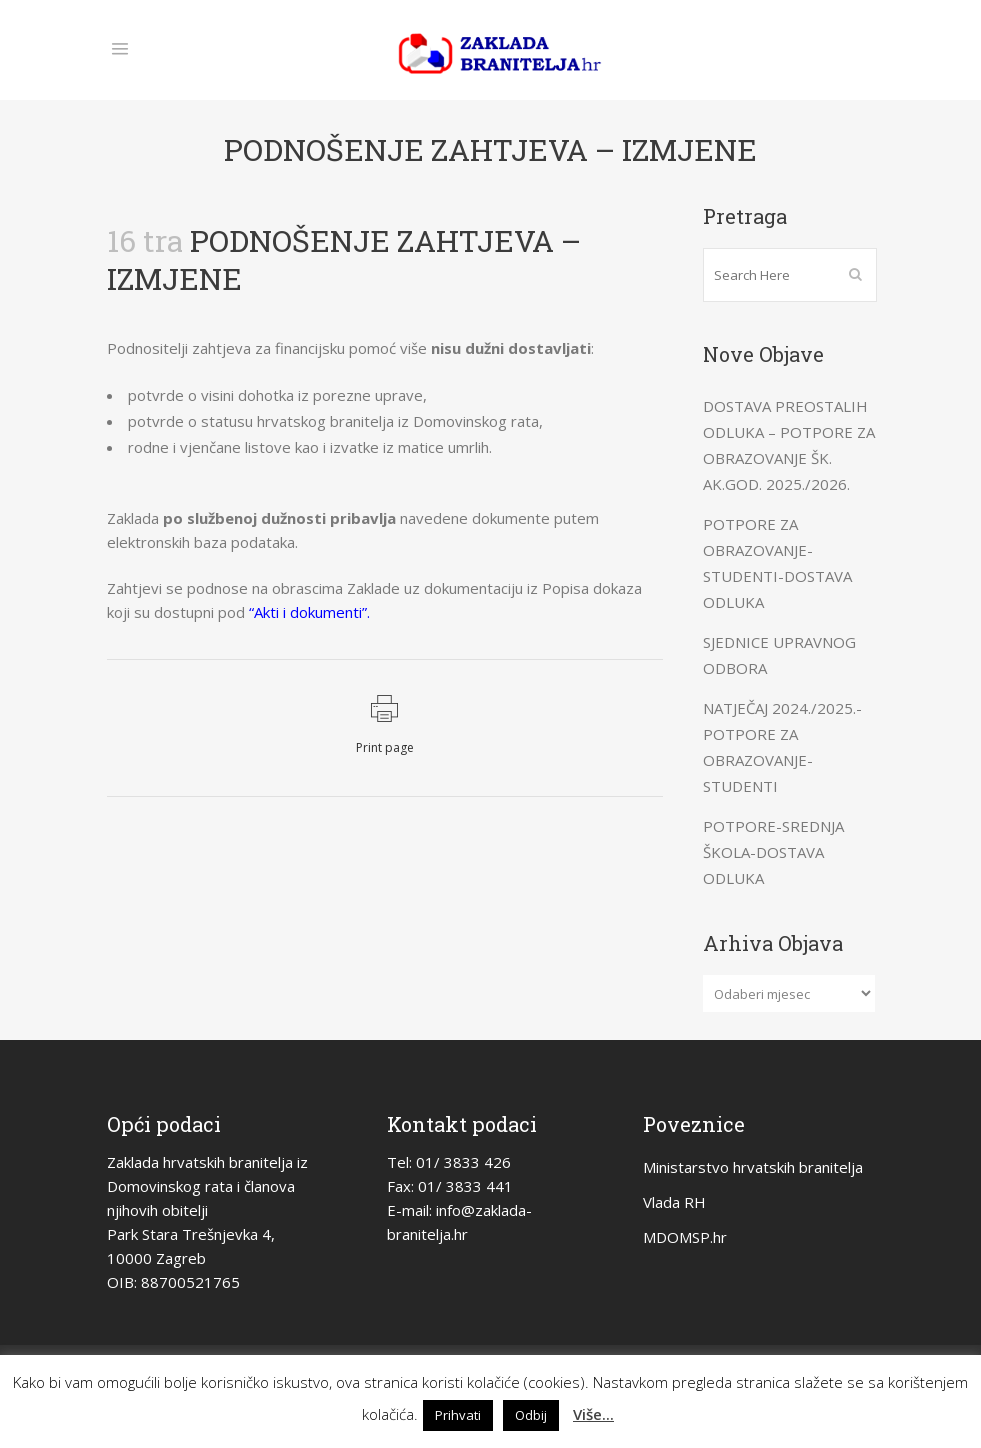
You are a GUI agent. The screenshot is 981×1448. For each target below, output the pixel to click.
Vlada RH (674, 1202)
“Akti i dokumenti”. (309, 612)
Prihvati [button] (458, 1415)
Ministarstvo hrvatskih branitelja (753, 1167)
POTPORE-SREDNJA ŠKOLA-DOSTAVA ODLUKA (773, 852)
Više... (593, 1414)
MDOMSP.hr (685, 1237)
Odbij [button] (531, 1415)
